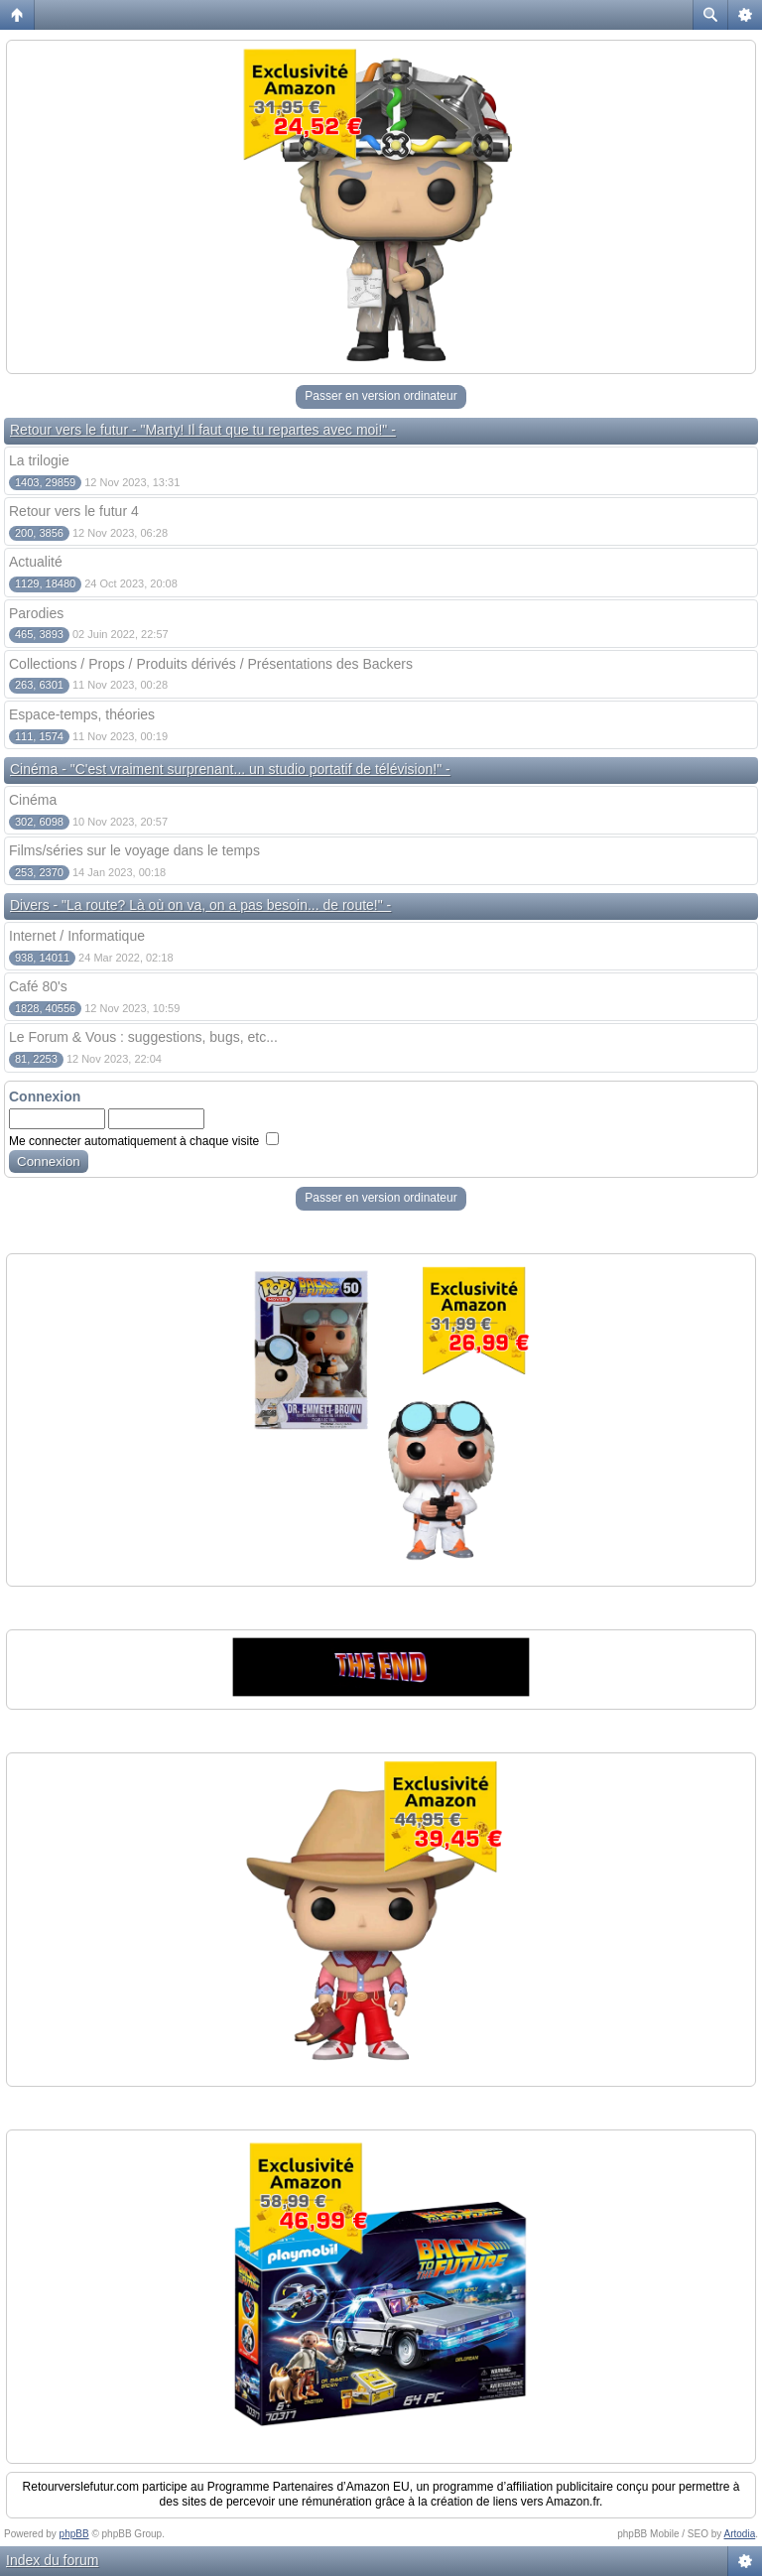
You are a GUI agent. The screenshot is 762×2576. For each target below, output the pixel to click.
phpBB (74, 2533)
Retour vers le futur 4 (74, 511)
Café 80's (38, 986)
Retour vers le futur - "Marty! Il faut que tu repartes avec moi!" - (203, 430)
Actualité (36, 562)
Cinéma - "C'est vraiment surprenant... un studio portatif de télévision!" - (230, 769)
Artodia (740, 2533)
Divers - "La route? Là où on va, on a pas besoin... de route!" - (200, 905)
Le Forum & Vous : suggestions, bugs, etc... (143, 1037)
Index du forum (52, 2560)
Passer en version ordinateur (380, 396)
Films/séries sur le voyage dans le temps (134, 850)
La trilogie (39, 460)
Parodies (36, 613)
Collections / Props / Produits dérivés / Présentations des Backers (211, 664)
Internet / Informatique (77, 936)
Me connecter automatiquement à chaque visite (144, 1141)
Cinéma (33, 800)
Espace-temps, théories (82, 714)
